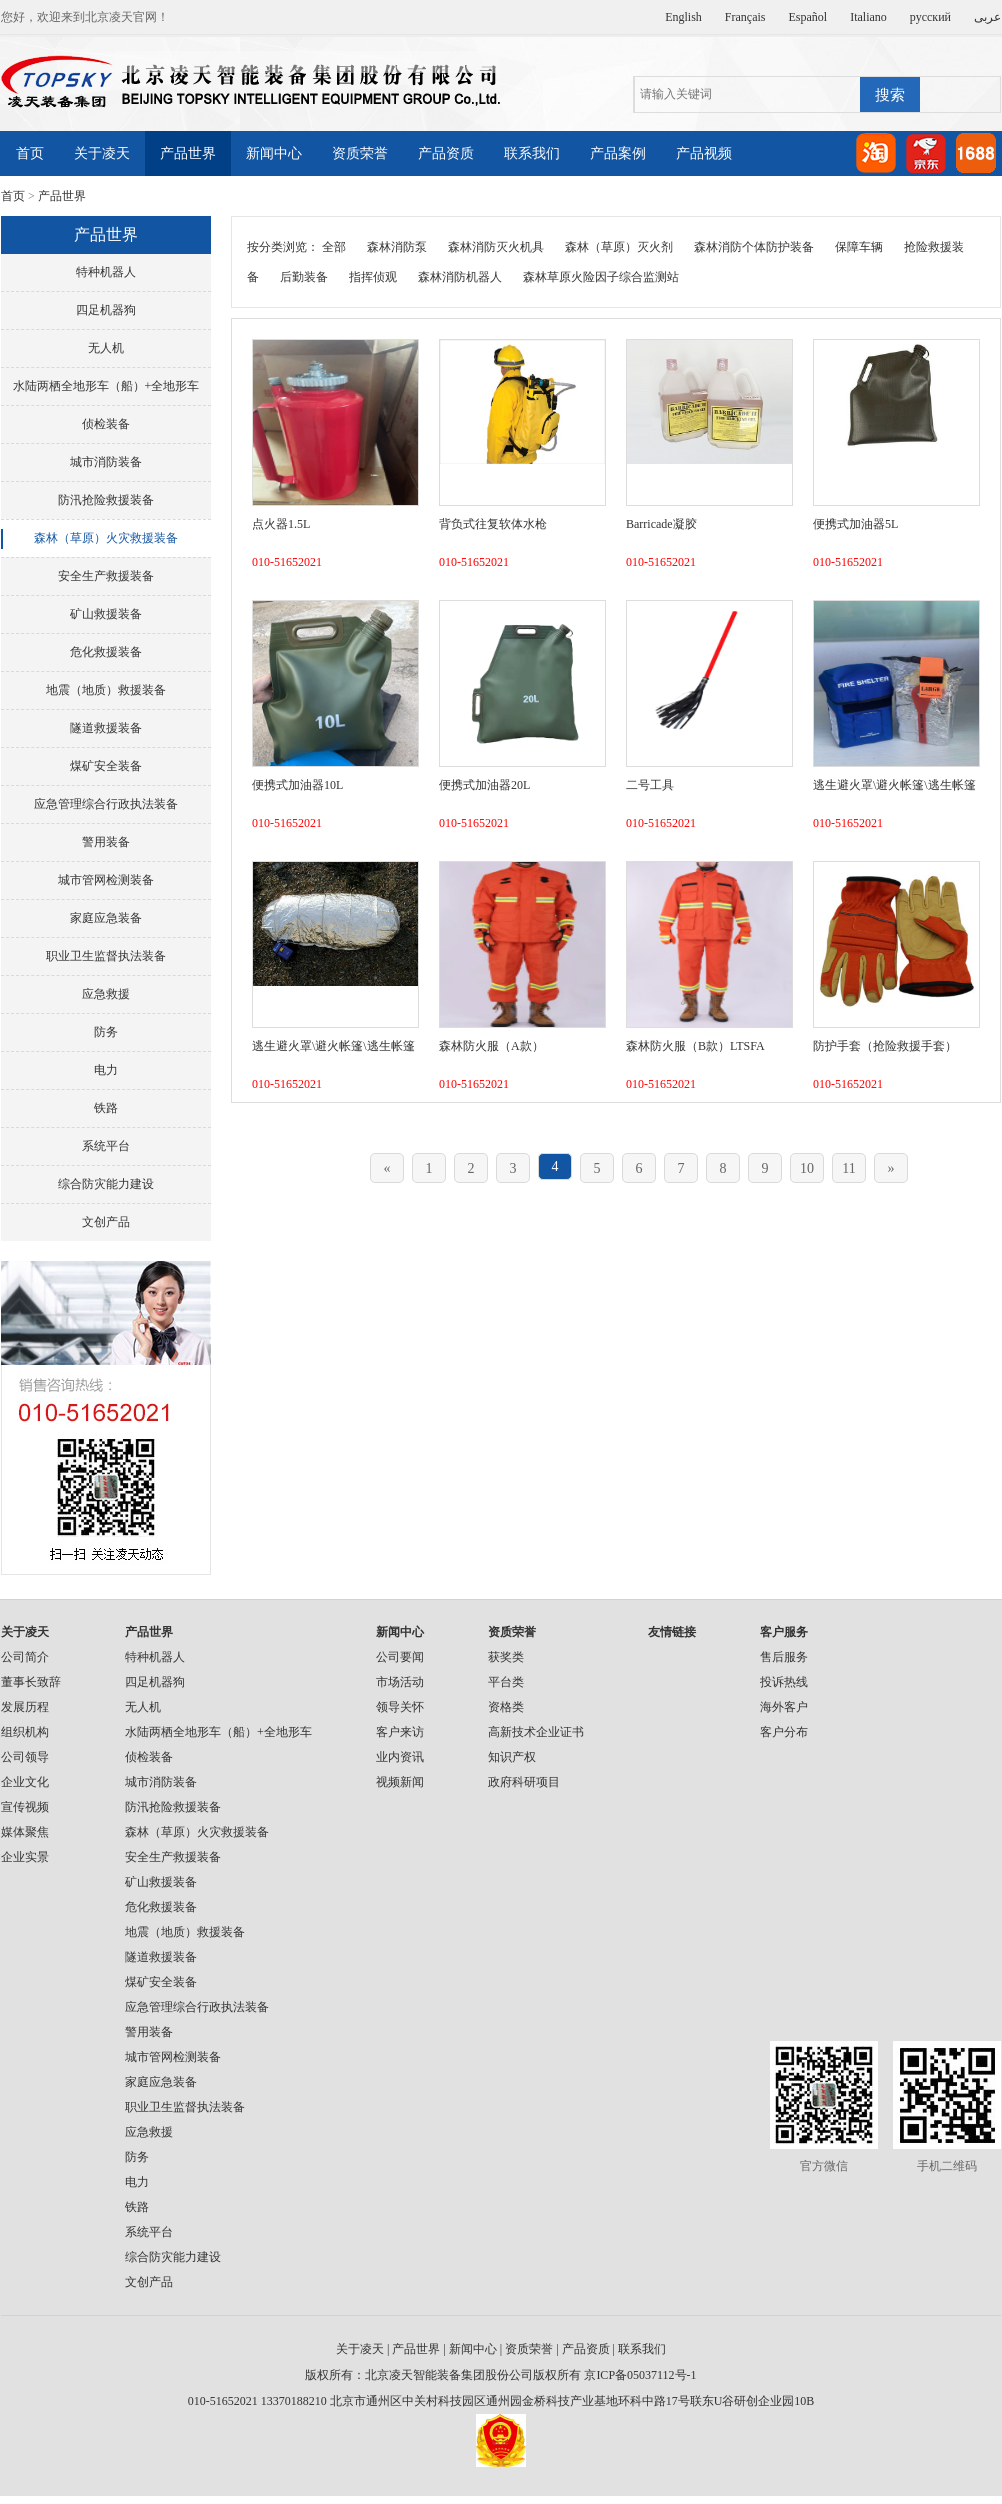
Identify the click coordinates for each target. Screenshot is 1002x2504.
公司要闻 (400, 1657)
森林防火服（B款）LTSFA (695, 1046)
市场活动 (400, 1682)
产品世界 (188, 153)
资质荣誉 (360, 153)
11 (848, 1168)
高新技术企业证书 (536, 1732)
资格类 (506, 1707)
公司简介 (25, 1657)
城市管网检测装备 (106, 880)
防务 (106, 1032)
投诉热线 (784, 1682)
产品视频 (704, 153)
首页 (30, 153)
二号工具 (650, 785)
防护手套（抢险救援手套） (885, 1046)
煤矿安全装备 (106, 766)
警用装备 (106, 842)
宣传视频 (25, 1807)
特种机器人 (106, 272)
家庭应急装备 (106, 918)
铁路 (106, 1108)
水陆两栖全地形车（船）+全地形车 (106, 386)
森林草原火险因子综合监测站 (601, 277)
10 (807, 1168)
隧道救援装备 (106, 728)
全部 (334, 247)
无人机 (106, 348)
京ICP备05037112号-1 (640, 2375)
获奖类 (506, 1657)
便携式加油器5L (855, 524)
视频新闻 (400, 1782)
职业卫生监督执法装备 (106, 956)
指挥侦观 (373, 277)
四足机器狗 (106, 310)
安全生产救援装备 (106, 576)
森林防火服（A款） (491, 1046)
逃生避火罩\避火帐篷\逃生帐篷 (894, 785)
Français (745, 17)
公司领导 (25, 1757)
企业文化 (25, 1782)
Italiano (868, 17)
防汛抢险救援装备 (106, 500)
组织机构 (25, 1732)
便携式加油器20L (484, 785)
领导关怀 (400, 1707)
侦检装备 (106, 424)
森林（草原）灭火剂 (619, 247)
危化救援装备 (106, 652)
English (683, 17)
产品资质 (446, 153)
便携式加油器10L (297, 785)
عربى (987, 17)
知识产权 (512, 1757)
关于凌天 (102, 153)
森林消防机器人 (460, 277)
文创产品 (106, 1222)
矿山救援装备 (106, 614)
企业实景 (25, 1857)
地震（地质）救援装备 (106, 690)
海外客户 (784, 1707)
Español (808, 17)
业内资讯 (400, 1757)
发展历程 (25, 1707)
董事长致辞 (31, 1682)
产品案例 (618, 153)
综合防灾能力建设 (106, 1184)
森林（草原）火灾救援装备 (106, 538)
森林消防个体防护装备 (754, 247)
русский (930, 17)
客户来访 (400, 1732)
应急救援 (106, 994)
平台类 (506, 1682)
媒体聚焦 (25, 1832)
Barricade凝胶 (661, 524)
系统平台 (106, 1146)
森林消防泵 (397, 247)
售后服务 (784, 1657)
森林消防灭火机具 (496, 247)
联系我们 (532, 153)
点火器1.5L (281, 524)
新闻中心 (274, 153)
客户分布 (784, 1732)
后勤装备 (304, 277)
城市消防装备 (106, 462)
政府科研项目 (524, 1782)
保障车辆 (859, 247)
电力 (106, 1070)
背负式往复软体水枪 (493, 524)
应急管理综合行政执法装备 (106, 804)
